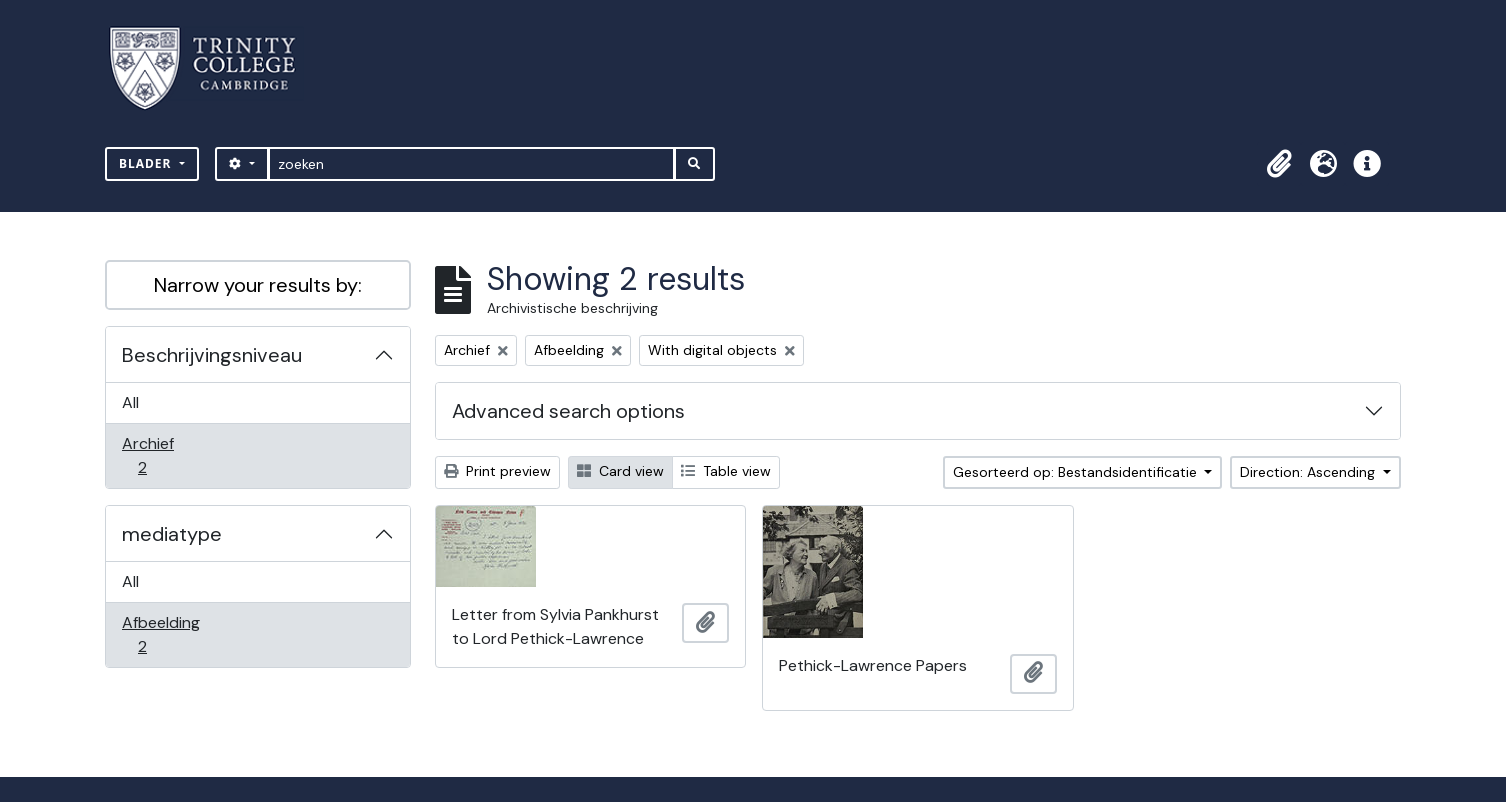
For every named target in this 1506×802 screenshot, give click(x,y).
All (130, 402)
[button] (1279, 164)
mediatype (172, 534)
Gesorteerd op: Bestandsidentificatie (1077, 472)
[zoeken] (471, 164)
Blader (147, 163)
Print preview (497, 471)
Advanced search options (568, 411)
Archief (156, 455)
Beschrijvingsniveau (212, 355)
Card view (620, 471)
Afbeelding (160, 634)
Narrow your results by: (258, 285)
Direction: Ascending (1309, 472)
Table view (726, 471)
